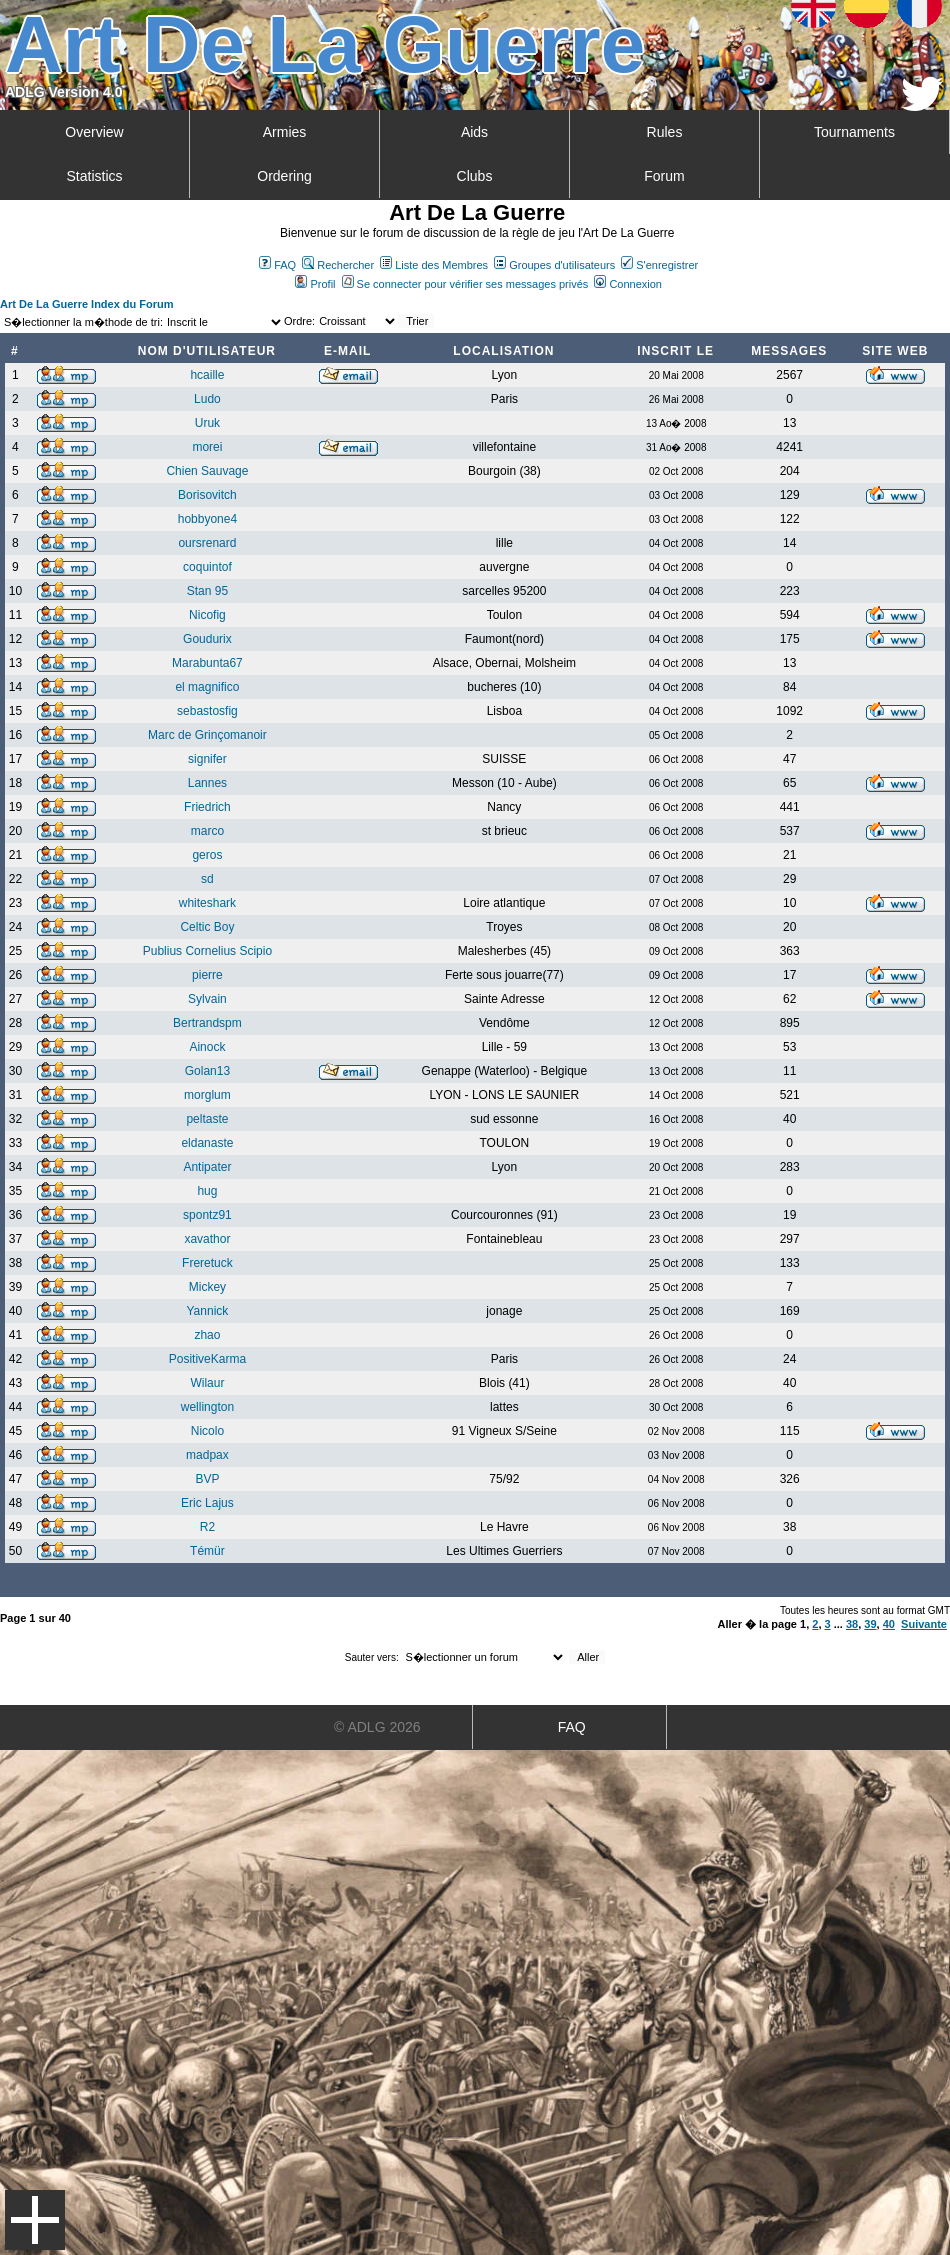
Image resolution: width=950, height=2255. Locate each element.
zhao (207, 1335)
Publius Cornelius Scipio (207, 951)
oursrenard (207, 543)
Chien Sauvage (207, 471)
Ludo (207, 399)
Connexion (628, 284)
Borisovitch (207, 495)
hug (207, 1191)
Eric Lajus (207, 1503)
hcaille (207, 375)
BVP (207, 1479)
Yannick (208, 1311)
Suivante (924, 1624)
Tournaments (854, 132)
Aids (474, 132)
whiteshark (207, 903)
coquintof (207, 567)
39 (870, 1624)
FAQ (277, 265)
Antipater (207, 1167)
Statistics (94, 176)
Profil (315, 284)
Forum (664, 176)
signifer (207, 759)
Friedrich (207, 807)
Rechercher (338, 265)
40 (889, 1624)
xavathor (207, 1239)
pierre (207, 975)
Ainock (207, 1047)
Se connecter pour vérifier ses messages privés (465, 284)
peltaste (207, 1119)
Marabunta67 (207, 663)
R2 (207, 1527)
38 (852, 1624)
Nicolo (207, 1431)
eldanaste (207, 1143)
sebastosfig (207, 711)
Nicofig (207, 615)
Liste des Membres (434, 265)
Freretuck (207, 1263)
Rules (665, 132)
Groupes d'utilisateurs (554, 265)
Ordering (284, 176)
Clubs (475, 176)
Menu (35, 2220)
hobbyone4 (207, 519)
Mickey (207, 1287)
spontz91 (207, 1215)
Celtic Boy (207, 927)
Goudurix (207, 639)
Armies (285, 132)
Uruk (207, 423)
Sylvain (207, 999)
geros (207, 855)
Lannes (207, 783)
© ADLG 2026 (377, 1727)
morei (207, 447)
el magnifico (207, 687)
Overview (94, 132)
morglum (207, 1095)
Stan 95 (207, 591)
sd (207, 879)
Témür (207, 1551)
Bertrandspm (207, 1023)
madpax (207, 1455)
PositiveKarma (207, 1359)
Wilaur (207, 1383)
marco (207, 831)
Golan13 (207, 1071)
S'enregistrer (659, 265)
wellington (207, 1407)
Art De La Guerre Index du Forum (87, 304)
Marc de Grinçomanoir (207, 735)
